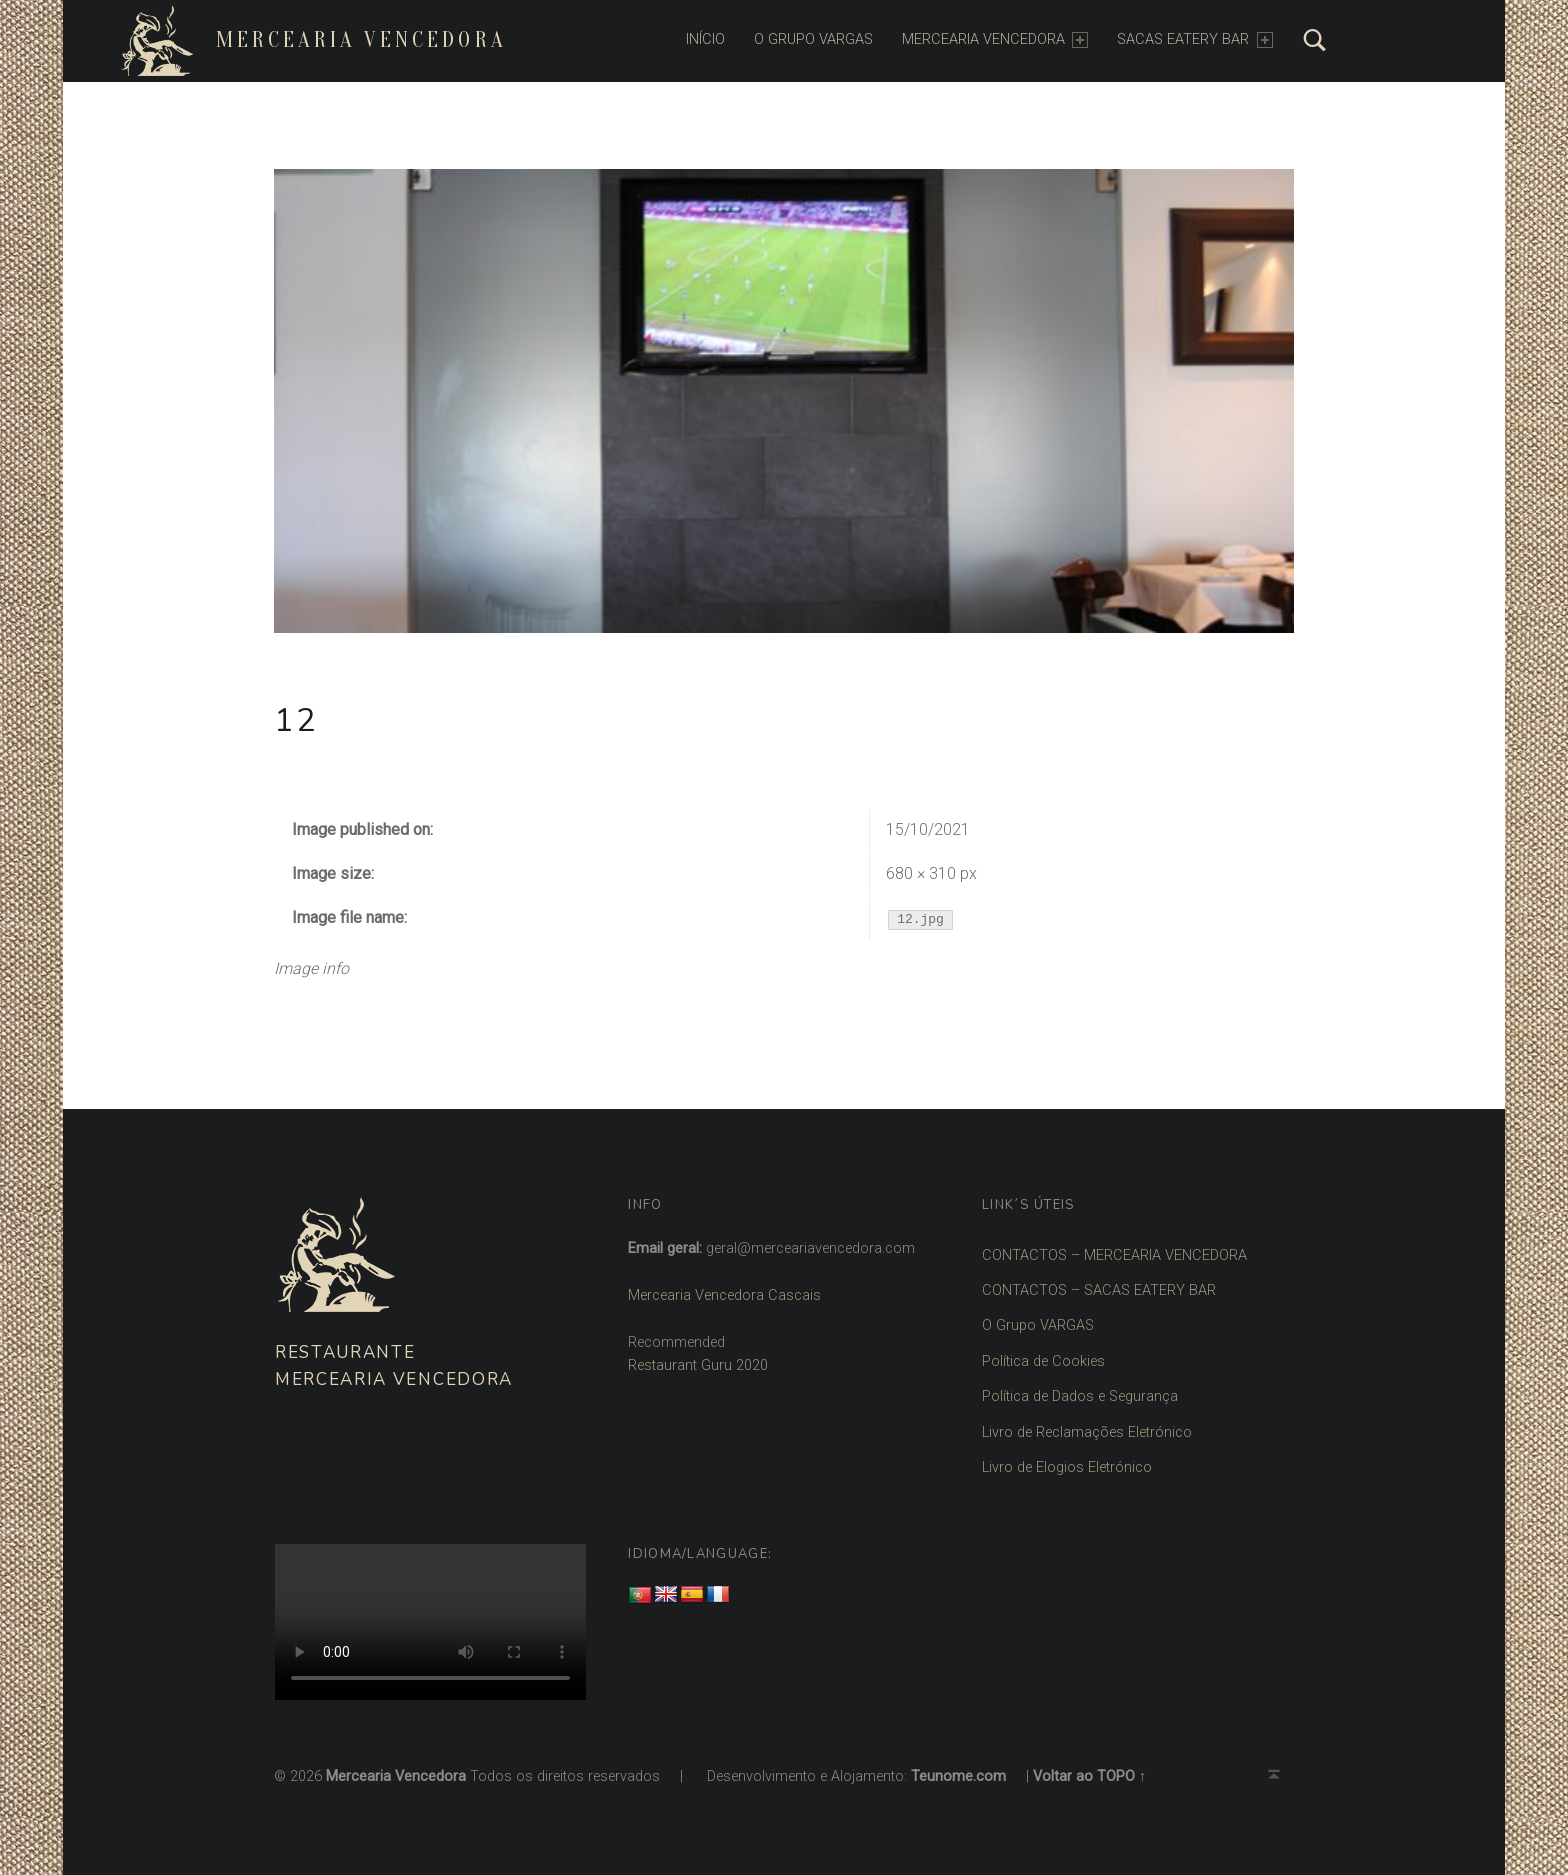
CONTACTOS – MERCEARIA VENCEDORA (1114, 1255)
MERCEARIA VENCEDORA (995, 39)
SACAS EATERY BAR (1194, 39)
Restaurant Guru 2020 (698, 1365)
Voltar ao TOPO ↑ (1089, 1776)
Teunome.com (958, 1776)
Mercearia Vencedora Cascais (724, 1295)
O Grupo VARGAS (1038, 1325)
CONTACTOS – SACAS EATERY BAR (1099, 1290)
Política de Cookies (1043, 1361)
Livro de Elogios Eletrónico (1067, 1467)
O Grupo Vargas (813, 39)
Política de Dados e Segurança (1080, 1396)
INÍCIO (705, 39)
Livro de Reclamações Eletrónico (1087, 1432)
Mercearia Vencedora (361, 40)
